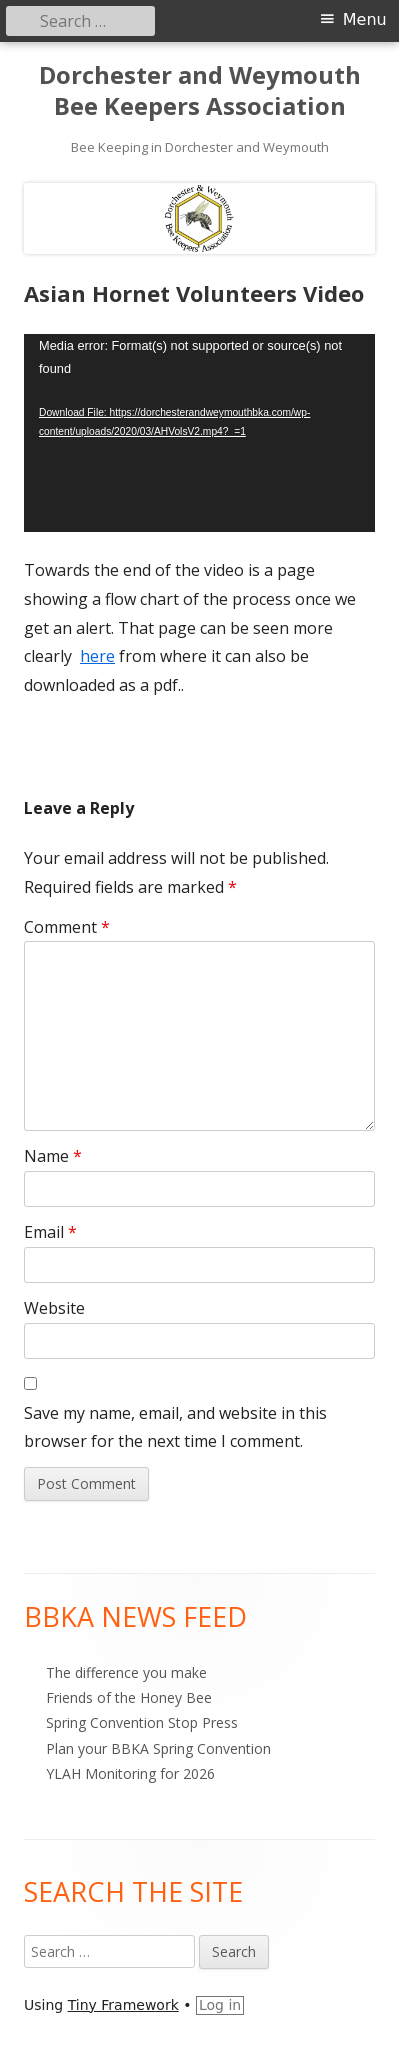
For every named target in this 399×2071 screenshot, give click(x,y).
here (97, 656)
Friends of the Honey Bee (129, 1697)
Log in (220, 2005)
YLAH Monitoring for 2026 (130, 1773)
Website (54, 1308)
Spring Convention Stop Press (142, 1722)
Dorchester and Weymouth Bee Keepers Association (200, 91)
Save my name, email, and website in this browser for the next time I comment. (175, 1427)
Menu (365, 19)
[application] (199, 433)
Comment (67, 927)
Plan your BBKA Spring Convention (158, 1748)
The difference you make (126, 1672)
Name (53, 1156)
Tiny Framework (123, 2005)
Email (50, 1232)
